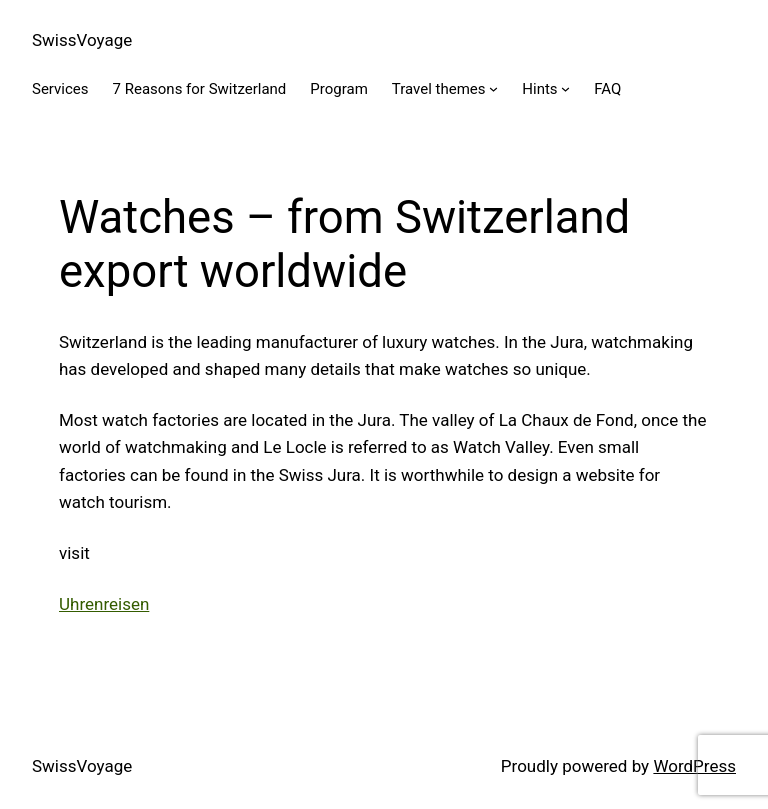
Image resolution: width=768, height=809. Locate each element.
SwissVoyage (82, 40)
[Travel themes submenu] (493, 88)
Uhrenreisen (104, 604)
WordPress (694, 766)
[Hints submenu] (565, 88)
